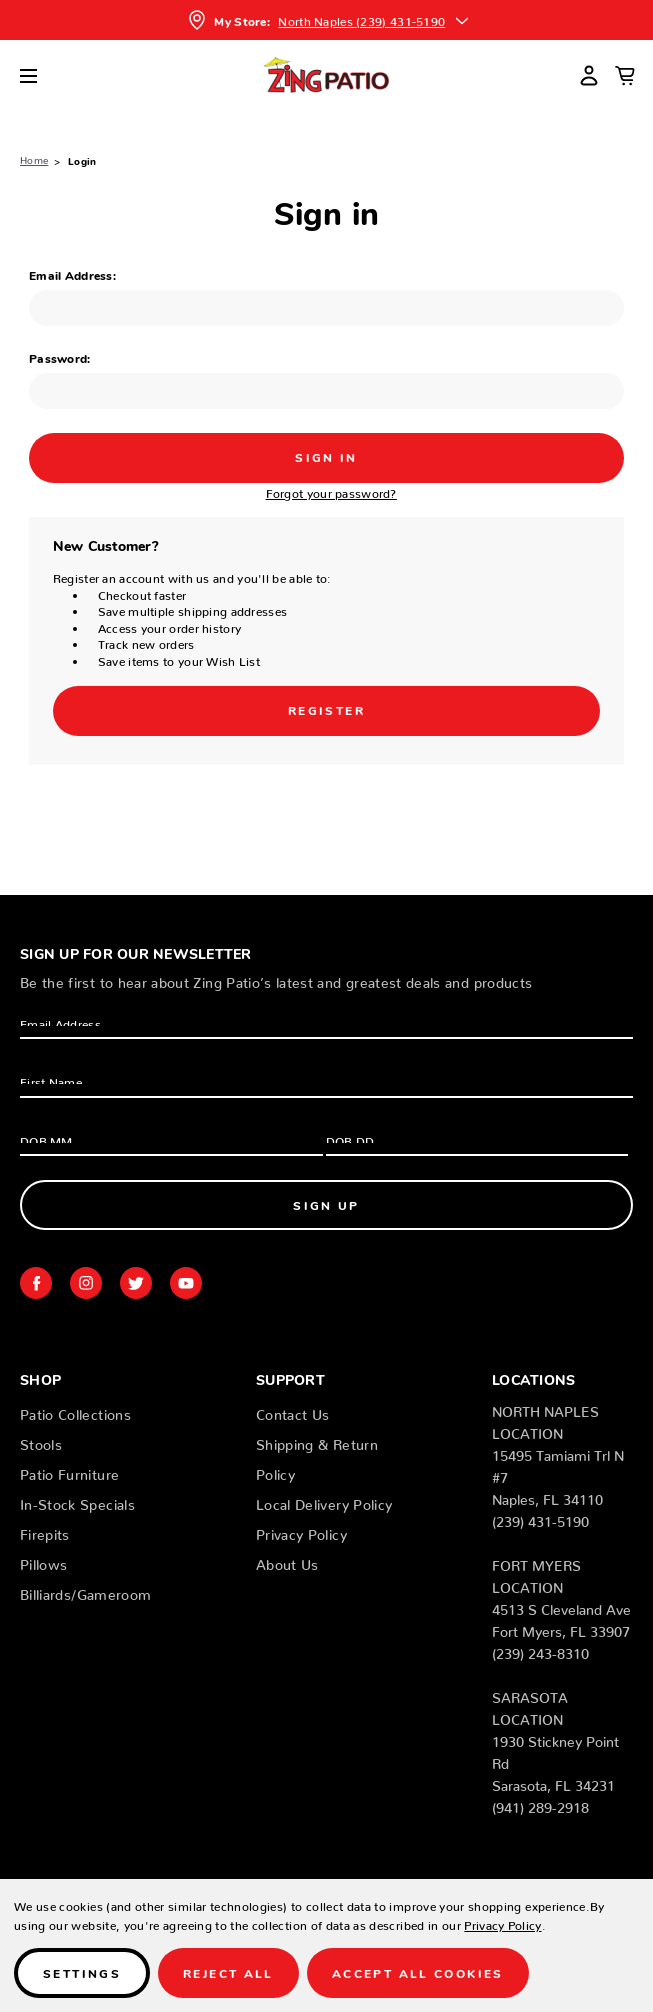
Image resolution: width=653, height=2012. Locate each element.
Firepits (45, 1531)
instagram (86, 1283)
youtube (186, 1283)
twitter (136, 1283)
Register (326, 709)
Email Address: (72, 274)
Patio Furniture (69, 1471)
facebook (36, 1283)
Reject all (228, 1972)
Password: (60, 357)
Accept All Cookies (418, 1972)
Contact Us (293, 1411)
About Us (287, 1561)
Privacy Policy (301, 1531)
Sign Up (326, 1204)
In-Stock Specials (77, 1501)
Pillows (43, 1561)
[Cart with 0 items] (625, 75)
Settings (82, 1972)
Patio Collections (75, 1411)
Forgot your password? (331, 490)
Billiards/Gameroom (85, 1591)
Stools (41, 1441)
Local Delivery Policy (324, 1501)
